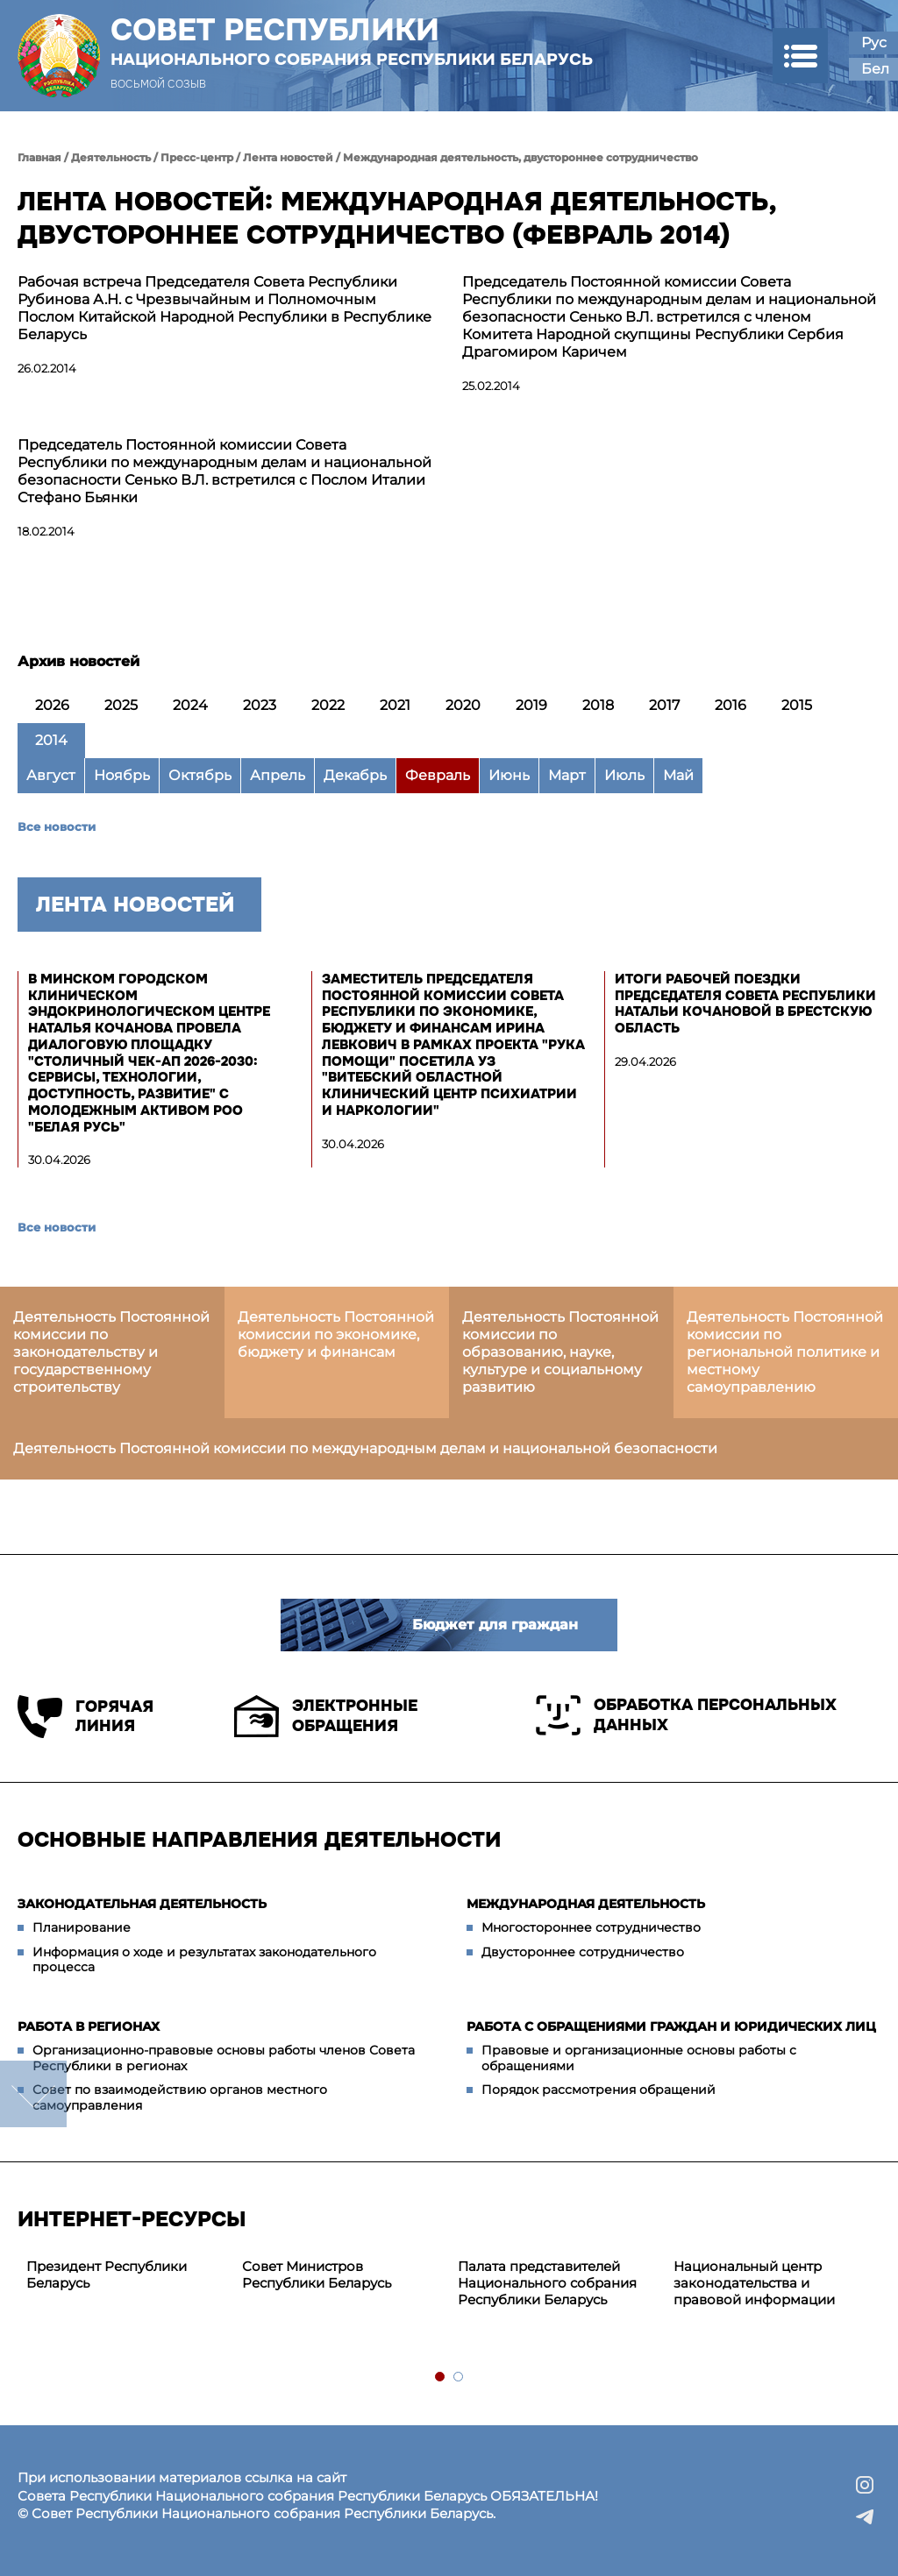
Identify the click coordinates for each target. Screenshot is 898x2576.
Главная (39, 157)
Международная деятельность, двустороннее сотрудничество (520, 157)
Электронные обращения (325, 1716)
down (33, 2094)
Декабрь (355, 775)
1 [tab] (440, 2377)
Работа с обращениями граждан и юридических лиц (671, 2026)
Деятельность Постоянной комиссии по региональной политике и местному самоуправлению (785, 1352)
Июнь (509, 775)
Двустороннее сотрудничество (582, 1952)
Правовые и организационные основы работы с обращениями (638, 2058)
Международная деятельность (586, 1904)
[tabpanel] (125, 2275)
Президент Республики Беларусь (106, 2274)
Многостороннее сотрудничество (591, 1927)
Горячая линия (85, 1716)
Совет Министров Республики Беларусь (316, 2274)
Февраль (437, 775)
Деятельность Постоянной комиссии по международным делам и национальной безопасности (365, 1448)
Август (50, 775)
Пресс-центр (196, 157)
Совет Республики (351, 41)
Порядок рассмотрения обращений (598, 2089)
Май (678, 775)
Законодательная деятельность (142, 1904)
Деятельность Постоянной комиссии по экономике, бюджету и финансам (336, 1334)
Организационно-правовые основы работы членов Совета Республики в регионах (223, 2058)
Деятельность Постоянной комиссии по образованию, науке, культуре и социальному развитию (560, 1352)
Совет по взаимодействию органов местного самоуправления (179, 2097)
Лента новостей (288, 157)
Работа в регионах (89, 2026)
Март (567, 775)
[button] (800, 55)
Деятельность (111, 157)
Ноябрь (122, 775)
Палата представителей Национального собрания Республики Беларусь (547, 2283)
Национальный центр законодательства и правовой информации (754, 2283)
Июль (624, 775)
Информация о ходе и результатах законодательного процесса (204, 1960)
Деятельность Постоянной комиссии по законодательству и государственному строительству (111, 1352)
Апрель (277, 775)
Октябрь (200, 775)
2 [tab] (459, 2377)
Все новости (57, 827)
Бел (875, 68)
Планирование (81, 1927)
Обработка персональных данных (686, 1715)
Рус (874, 42)
